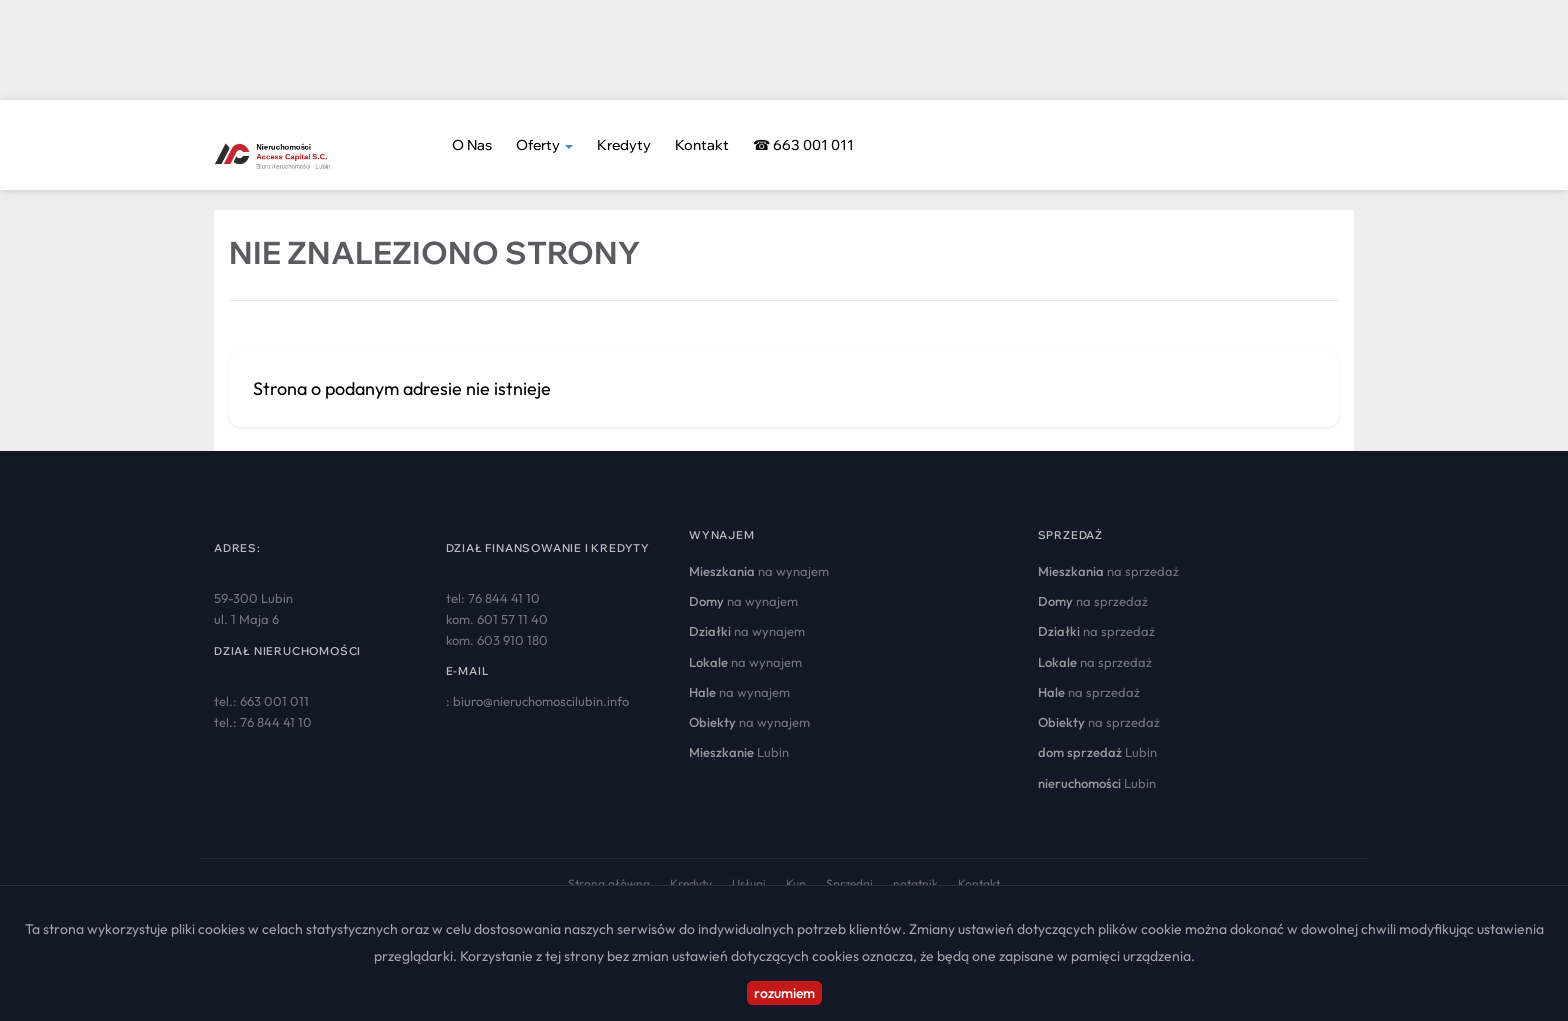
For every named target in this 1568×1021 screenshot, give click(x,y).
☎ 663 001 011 (803, 145)
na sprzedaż (1108, 571)
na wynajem (759, 571)
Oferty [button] (544, 145)
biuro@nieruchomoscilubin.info (541, 701)
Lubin (739, 752)
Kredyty (624, 145)
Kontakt (702, 145)
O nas (472, 145)
